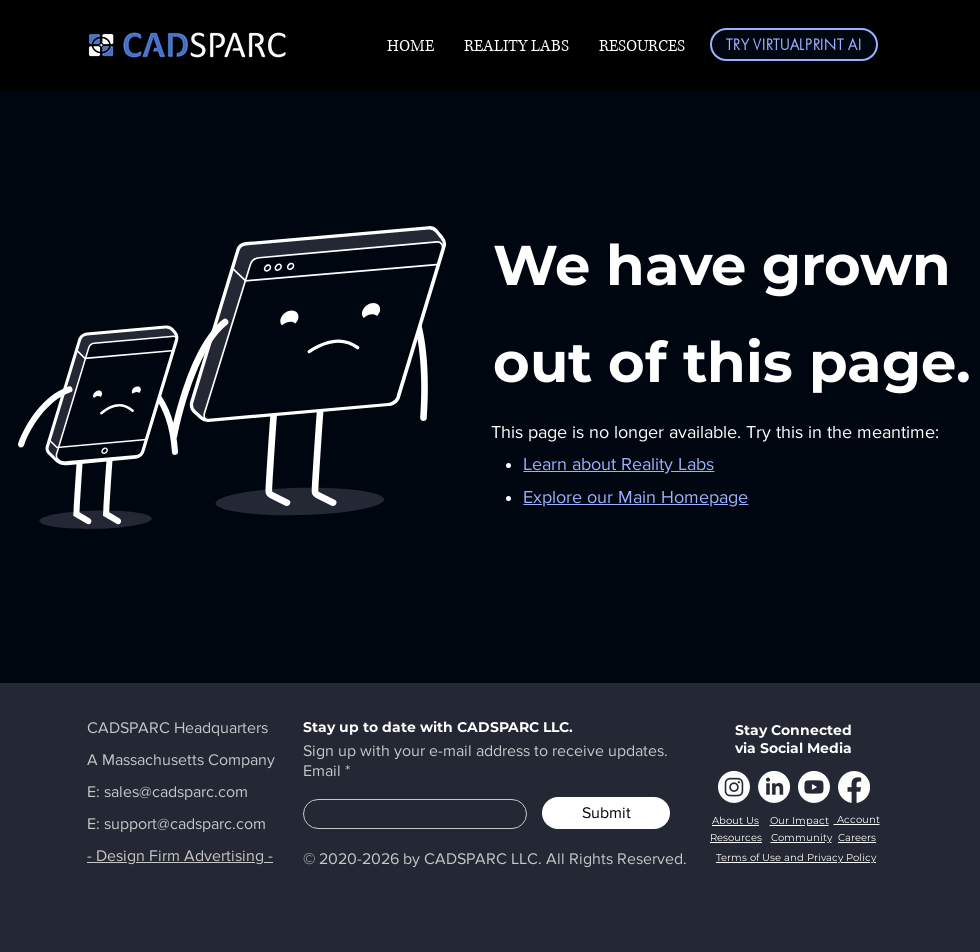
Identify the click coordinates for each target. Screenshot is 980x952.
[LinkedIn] (774, 787)
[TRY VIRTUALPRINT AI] (794, 44)
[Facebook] (854, 787)
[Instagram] (734, 787)
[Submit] (606, 813)
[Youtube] (814, 787)
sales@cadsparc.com (176, 791)
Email (322, 771)
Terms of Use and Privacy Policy (796, 857)
